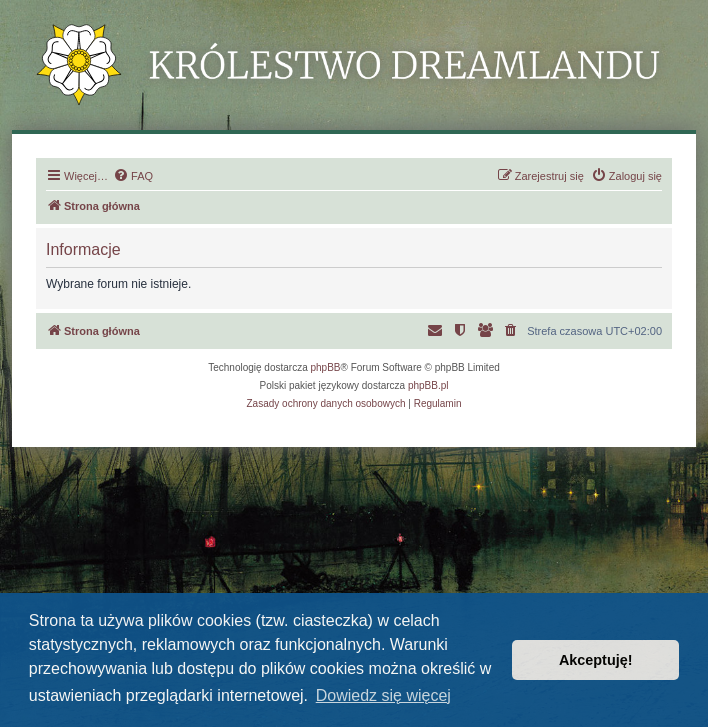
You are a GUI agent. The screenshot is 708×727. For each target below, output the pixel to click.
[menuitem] (133, 176)
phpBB (326, 367)
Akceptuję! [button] (596, 660)
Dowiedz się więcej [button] (383, 695)
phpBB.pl (428, 385)
